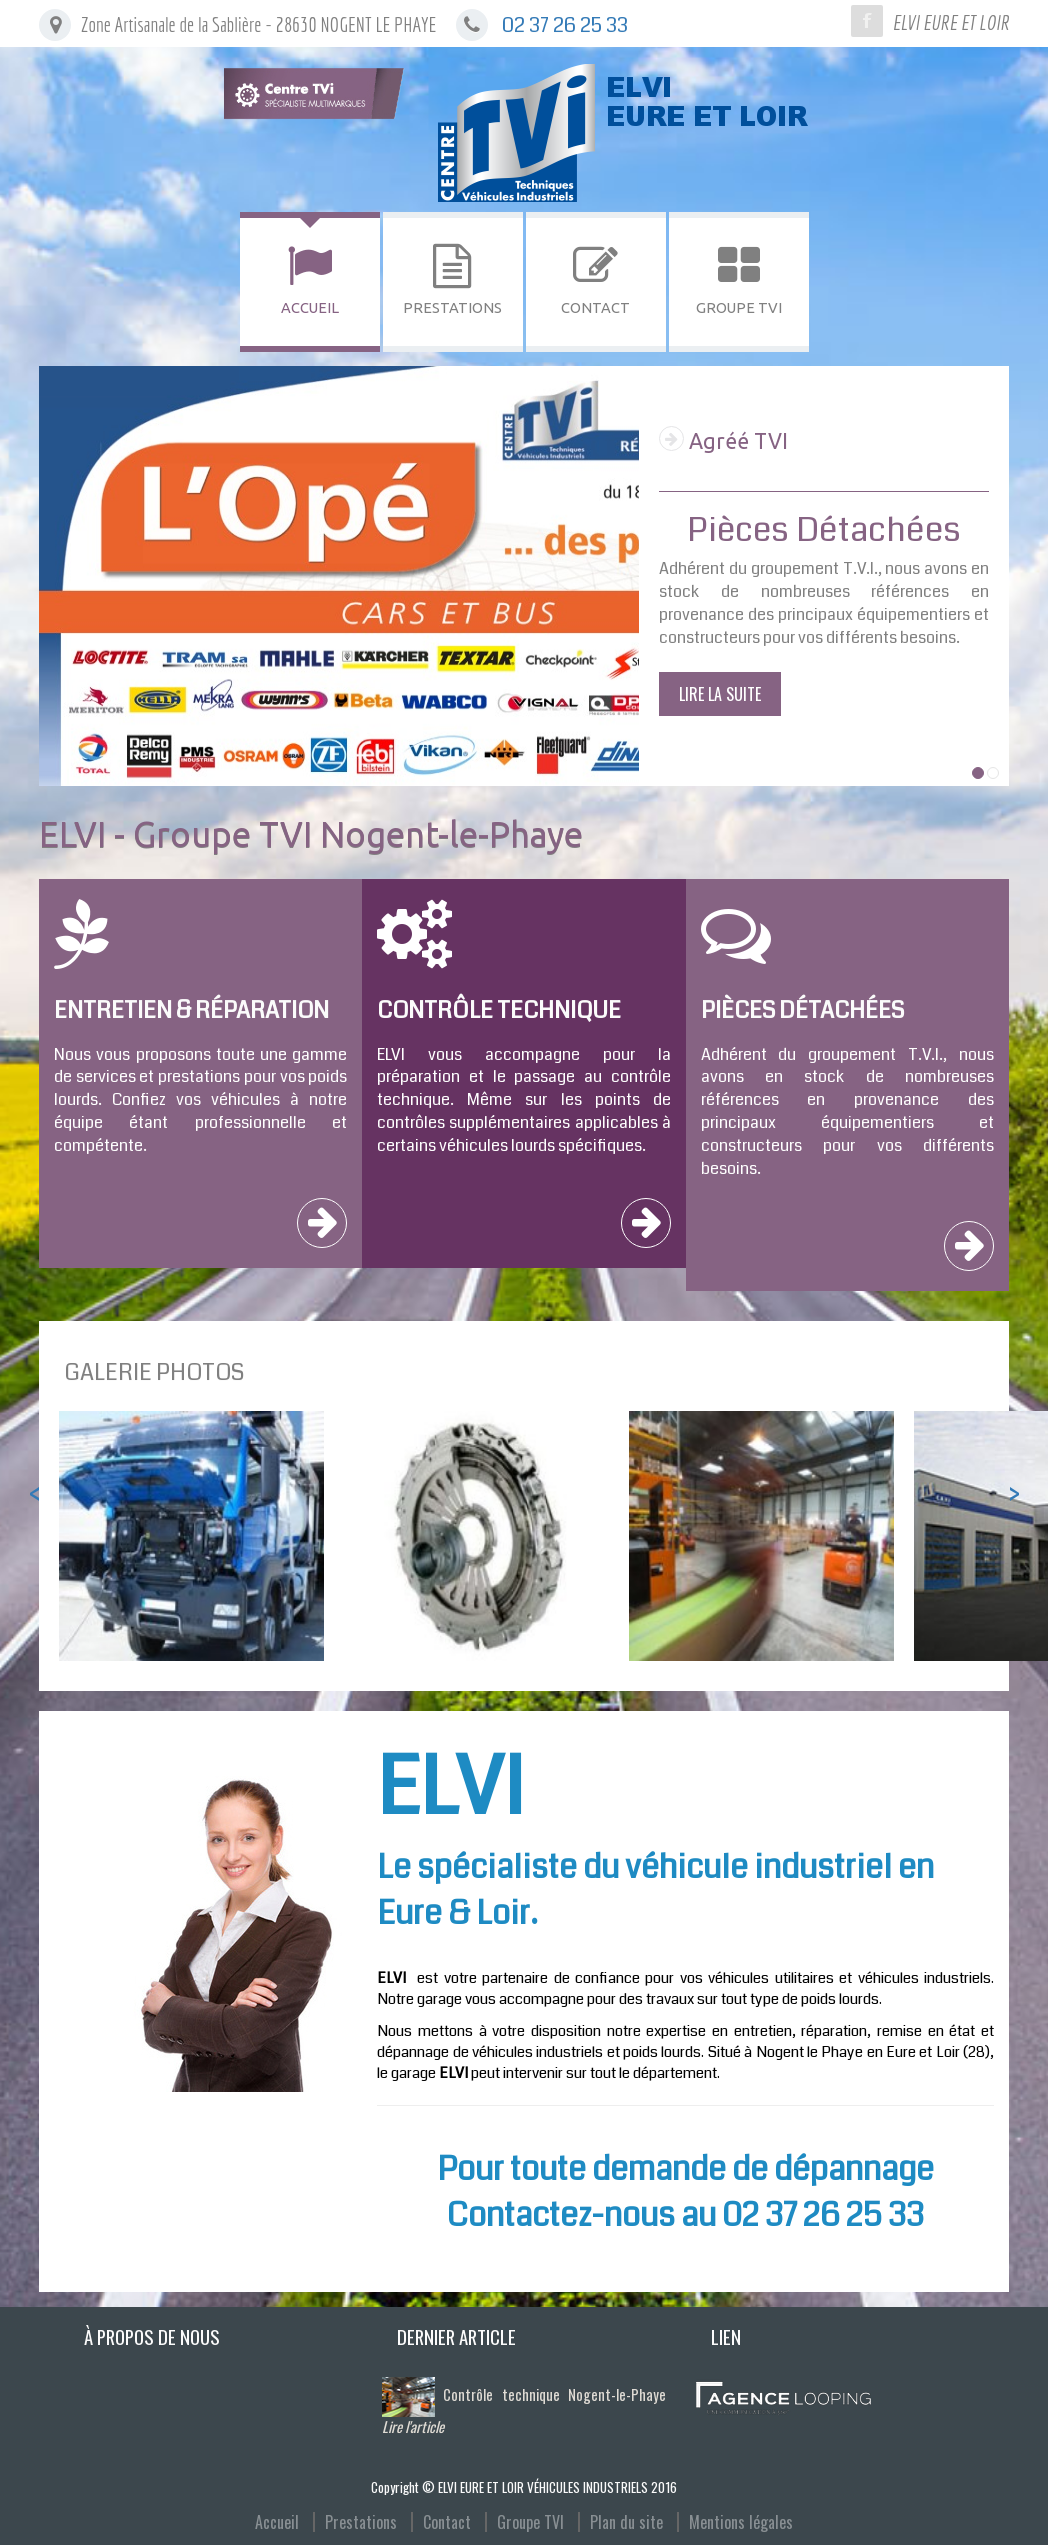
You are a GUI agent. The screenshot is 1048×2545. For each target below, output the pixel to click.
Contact (447, 2522)
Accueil (277, 2522)
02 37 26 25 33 (565, 25)
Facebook (867, 21)
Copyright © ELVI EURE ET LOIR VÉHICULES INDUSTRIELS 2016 (524, 2487)
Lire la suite (720, 694)
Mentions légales (741, 2522)
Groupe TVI (530, 2522)
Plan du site (626, 2522)
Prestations (361, 2522)
